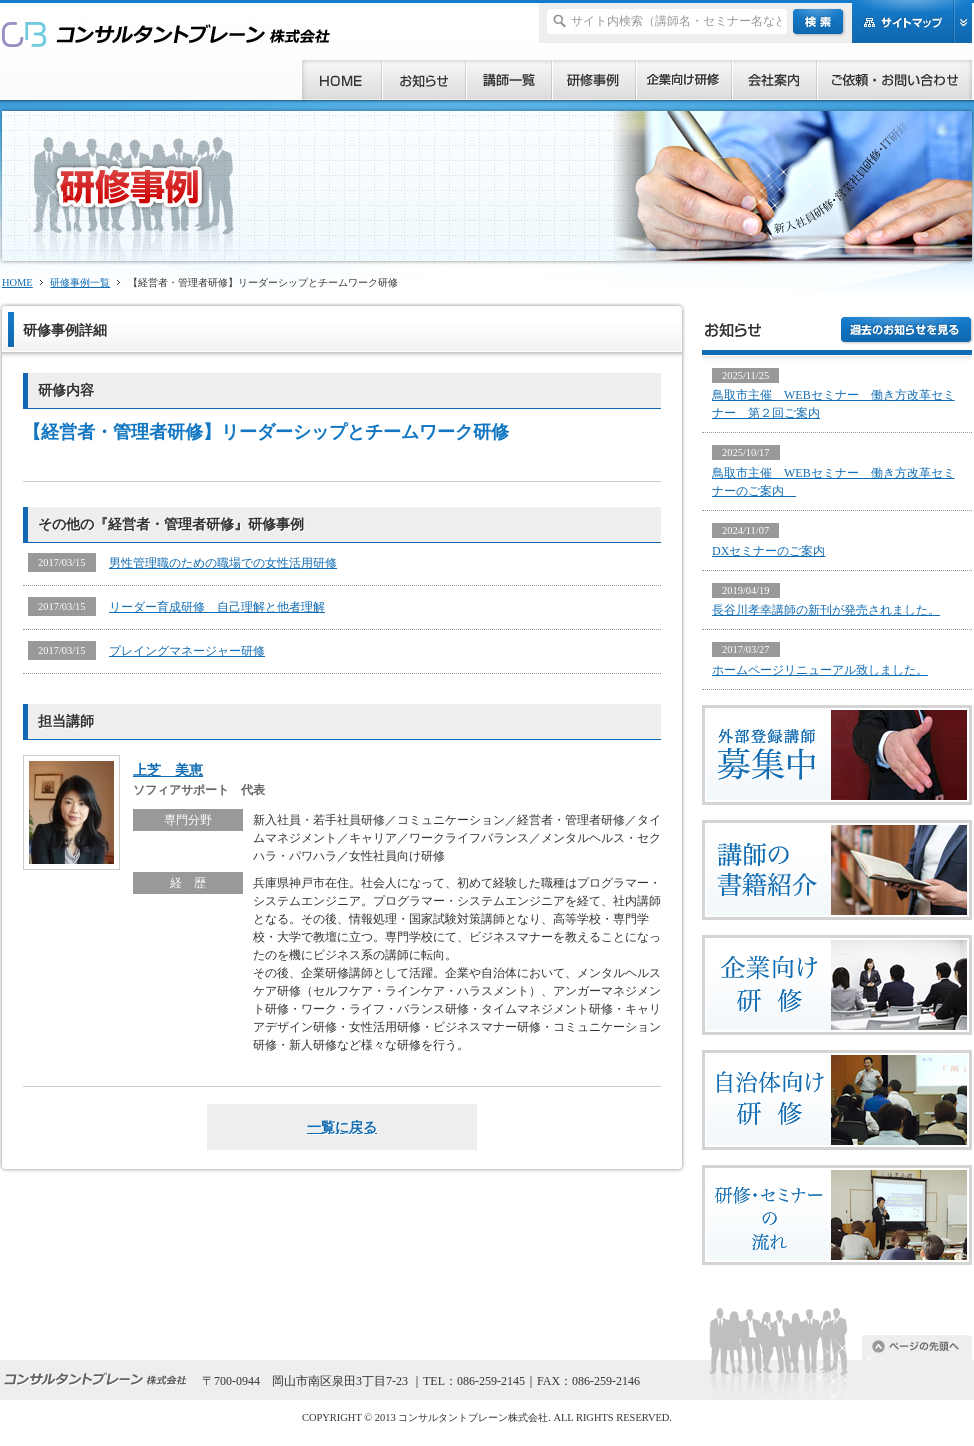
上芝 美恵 (168, 770)
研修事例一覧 (80, 282)
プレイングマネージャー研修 (187, 651)
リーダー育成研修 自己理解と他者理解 (217, 607)
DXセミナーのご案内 (768, 551)
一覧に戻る (342, 1127)
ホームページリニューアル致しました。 (820, 670)
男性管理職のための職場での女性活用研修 (223, 563)
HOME (17, 282)
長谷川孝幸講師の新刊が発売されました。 (826, 610)
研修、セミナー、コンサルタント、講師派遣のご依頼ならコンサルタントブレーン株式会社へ (166, 33)
